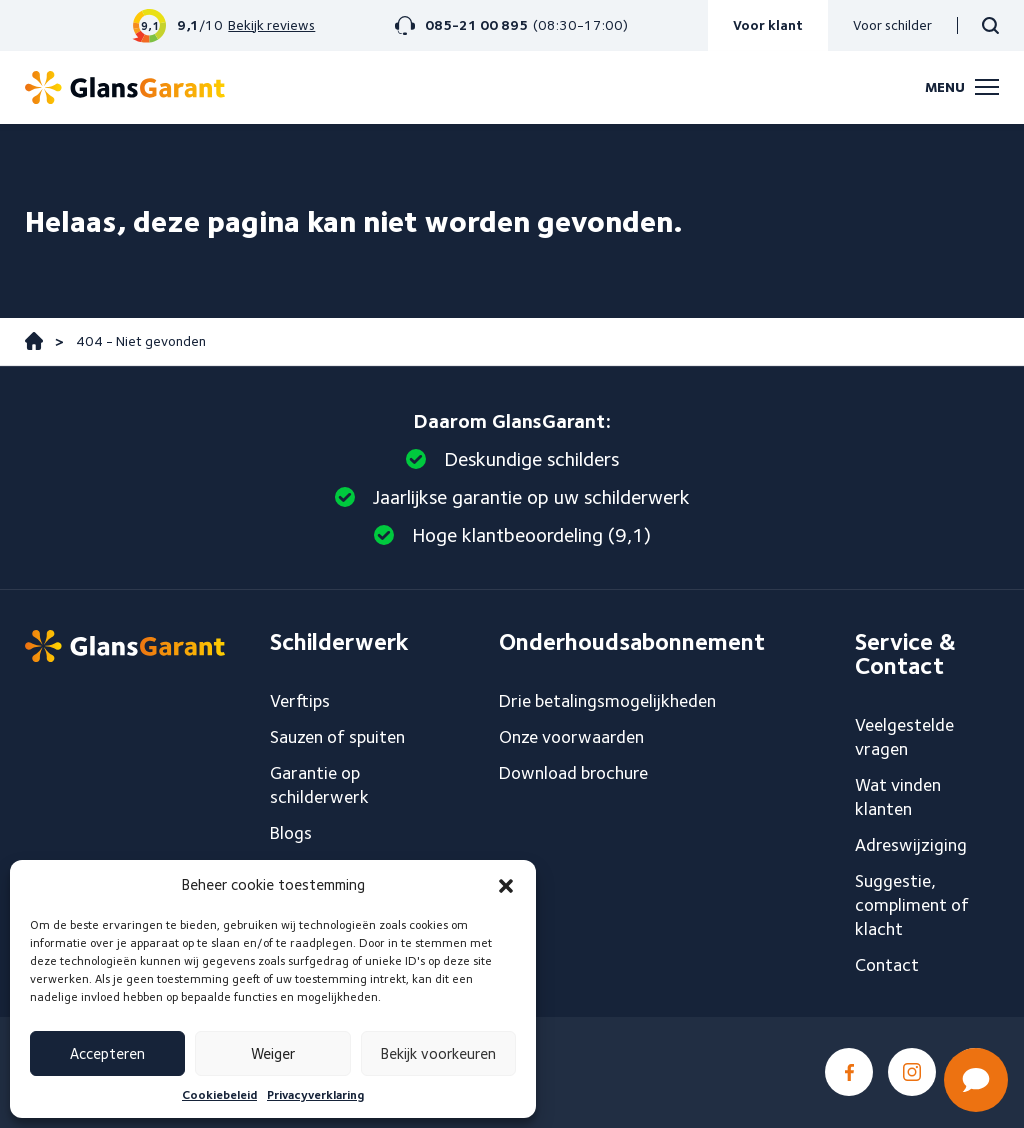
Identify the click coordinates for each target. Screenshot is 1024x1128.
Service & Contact (905, 654)
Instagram (912, 1072)
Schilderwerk (339, 642)
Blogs (291, 832)
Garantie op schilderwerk (319, 784)
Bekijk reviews (271, 25)
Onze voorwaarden (571, 736)
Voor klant (768, 25)
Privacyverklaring (315, 1094)
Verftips (300, 700)
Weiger (273, 1054)
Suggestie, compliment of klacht (912, 904)
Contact (887, 964)
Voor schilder (892, 25)
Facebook (849, 1072)
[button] (506, 886)
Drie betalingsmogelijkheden (607, 700)
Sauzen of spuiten (337, 736)
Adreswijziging (911, 844)
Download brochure (573, 772)
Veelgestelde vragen (904, 736)
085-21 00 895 (476, 25)
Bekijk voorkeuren (438, 1054)
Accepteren (107, 1054)
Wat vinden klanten (898, 796)
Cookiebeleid (219, 1094)
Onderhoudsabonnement (632, 642)
